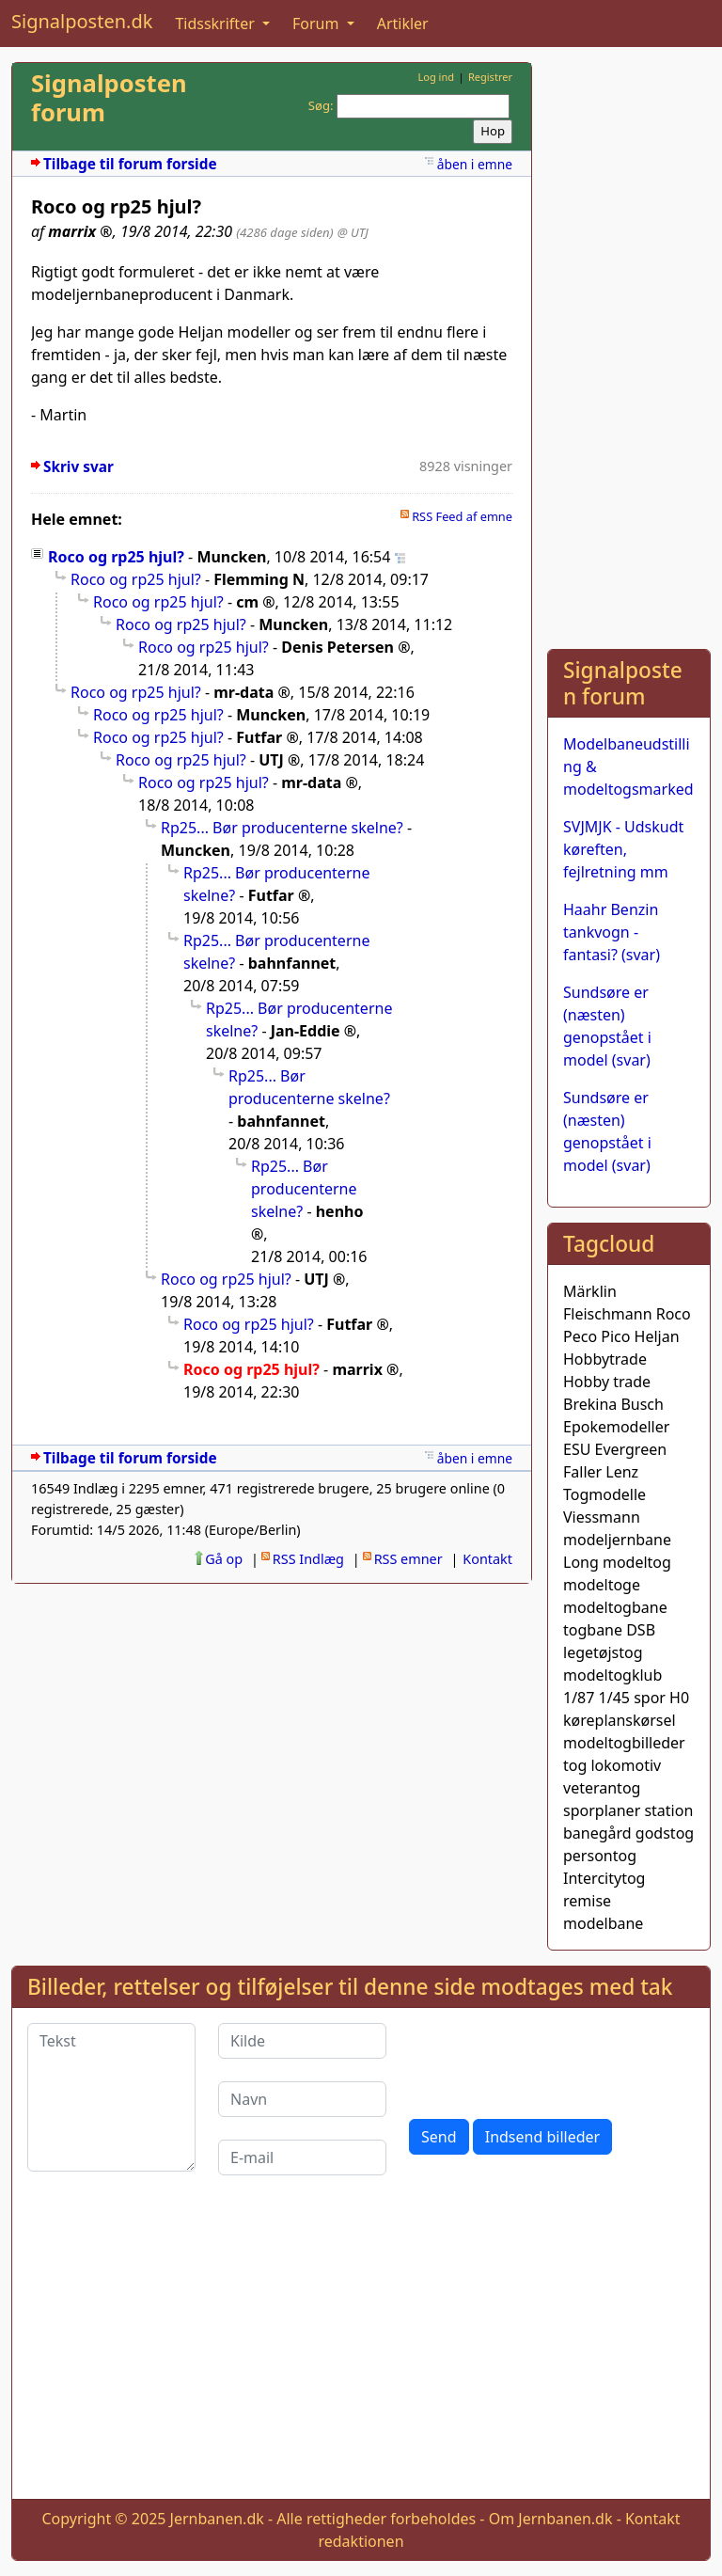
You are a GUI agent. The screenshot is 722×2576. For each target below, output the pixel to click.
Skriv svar (78, 467)
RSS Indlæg (308, 1559)
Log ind (435, 77)
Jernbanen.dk (217, 2518)
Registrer (490, 77)
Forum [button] (317, 23)
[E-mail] (302, 2157)
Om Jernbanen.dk (551, 2518)
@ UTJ (353, 232)
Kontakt (487, 1559)
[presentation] (552, 2059)
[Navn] (302, 2099)
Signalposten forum (109, 98)
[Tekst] (111, 2097)
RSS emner (408, 1559)
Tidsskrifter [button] (217, 23)
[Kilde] (302, 2041)
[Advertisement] (629, 344)
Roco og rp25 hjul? (116, 556)
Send (439, 2136)
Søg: (321, 105)
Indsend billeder (542, 2136)
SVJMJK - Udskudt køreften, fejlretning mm (623, 849)
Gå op (224, 1559)
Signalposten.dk (81, 21)
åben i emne (474, 164)
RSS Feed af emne (462, 516)
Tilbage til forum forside (130, 164)
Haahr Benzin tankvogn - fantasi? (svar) (611, 932)
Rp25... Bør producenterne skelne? (282, 827)
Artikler (403, 23)
